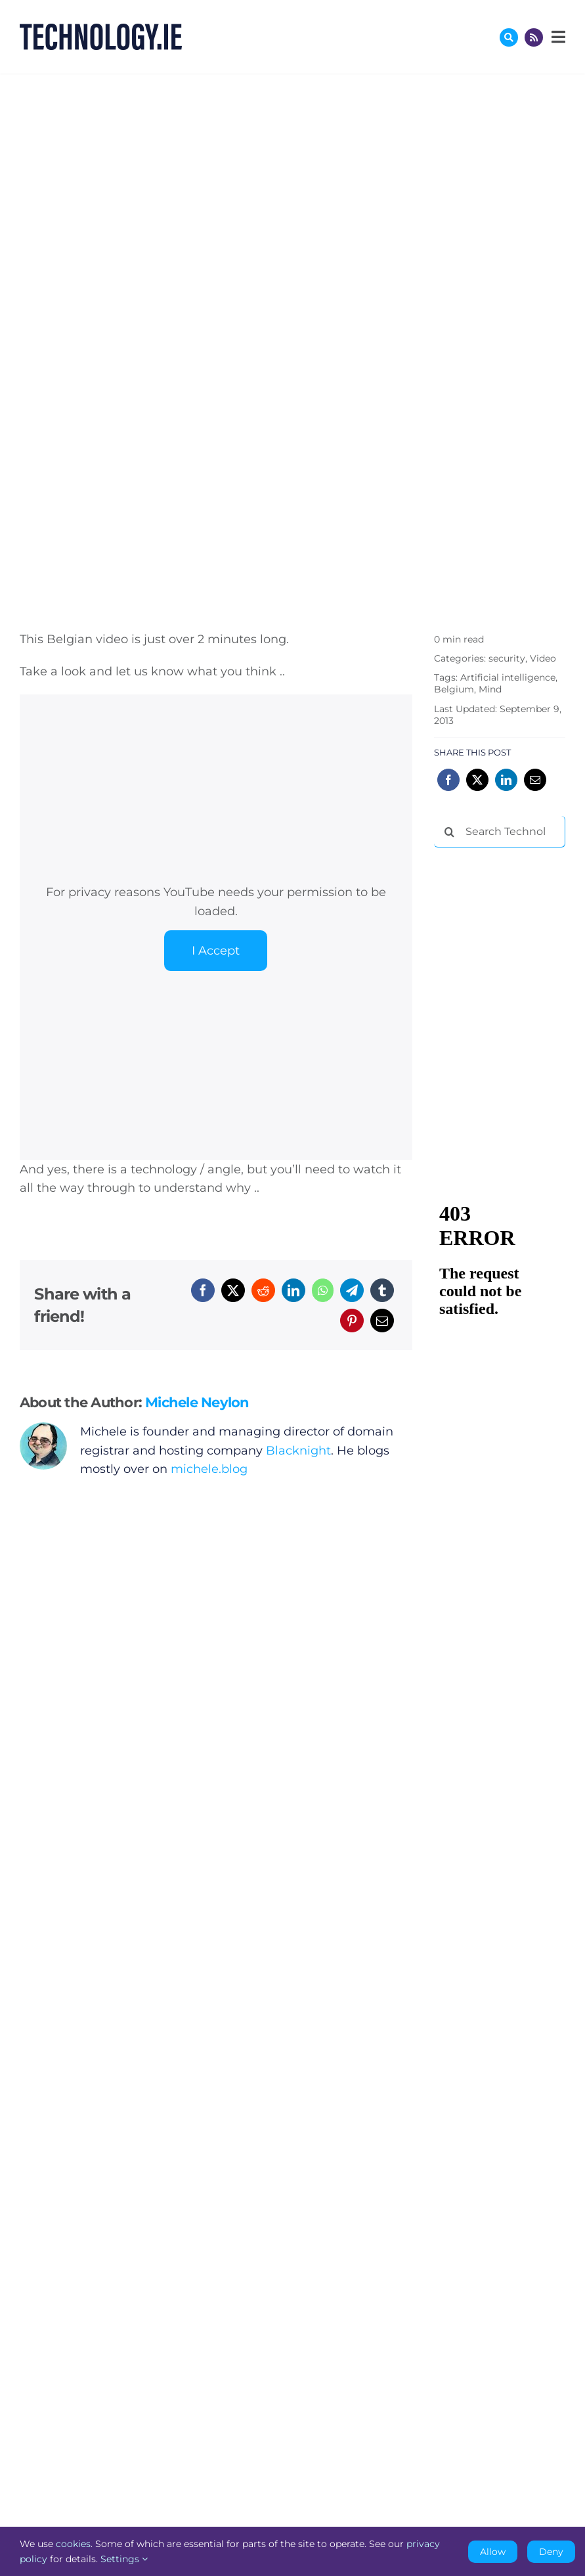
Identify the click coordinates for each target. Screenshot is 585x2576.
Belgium (454, 689)
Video (543, 658)
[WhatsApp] (323, 1290)
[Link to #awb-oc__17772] (509, 37)
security (506, 658)
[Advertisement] (509, 926)
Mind (490, 689)
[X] (233, 1290)
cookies (73, 2544)
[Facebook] (203, 1290)
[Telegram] (352, 1290)
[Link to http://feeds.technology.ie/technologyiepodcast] (534, 37)
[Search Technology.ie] (499, 831)
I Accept (216, 950)
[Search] (450, 831)
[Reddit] (263, 1290)
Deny (551, 2552)
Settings (124, 2559)
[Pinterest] (352, 1320)
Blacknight (298, 1450)
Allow (493, 2552)
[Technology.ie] (101, 29)
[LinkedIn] (293, 1290)
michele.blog (209, 1469)
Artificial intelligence (507, 677)
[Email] (382, 1320)
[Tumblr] (382, 1290)
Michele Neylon (197, 1402)
